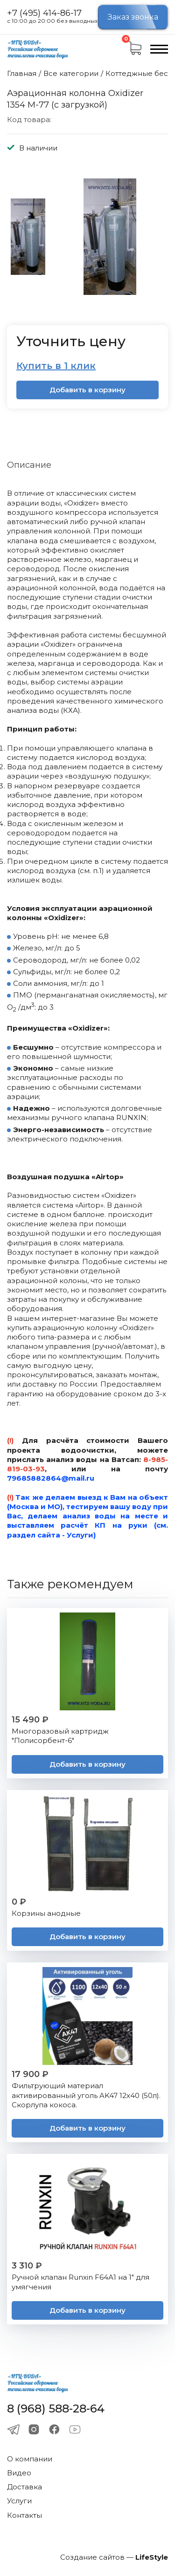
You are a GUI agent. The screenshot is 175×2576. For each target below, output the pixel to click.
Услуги (19, 2500)
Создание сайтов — (114, 2557)
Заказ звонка (133, 17)
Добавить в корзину (87, 389)
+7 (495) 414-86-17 (44, 13)
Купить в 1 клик (56, 365)
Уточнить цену (71, 341)
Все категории (70, 73)
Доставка (24, 2486)
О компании (29, 2458)
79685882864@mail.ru (50, 1478)
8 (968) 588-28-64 (56, 2408)
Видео (19, 2472)
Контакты (24, 2515)
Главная (21, 73)
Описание (29, 465)
